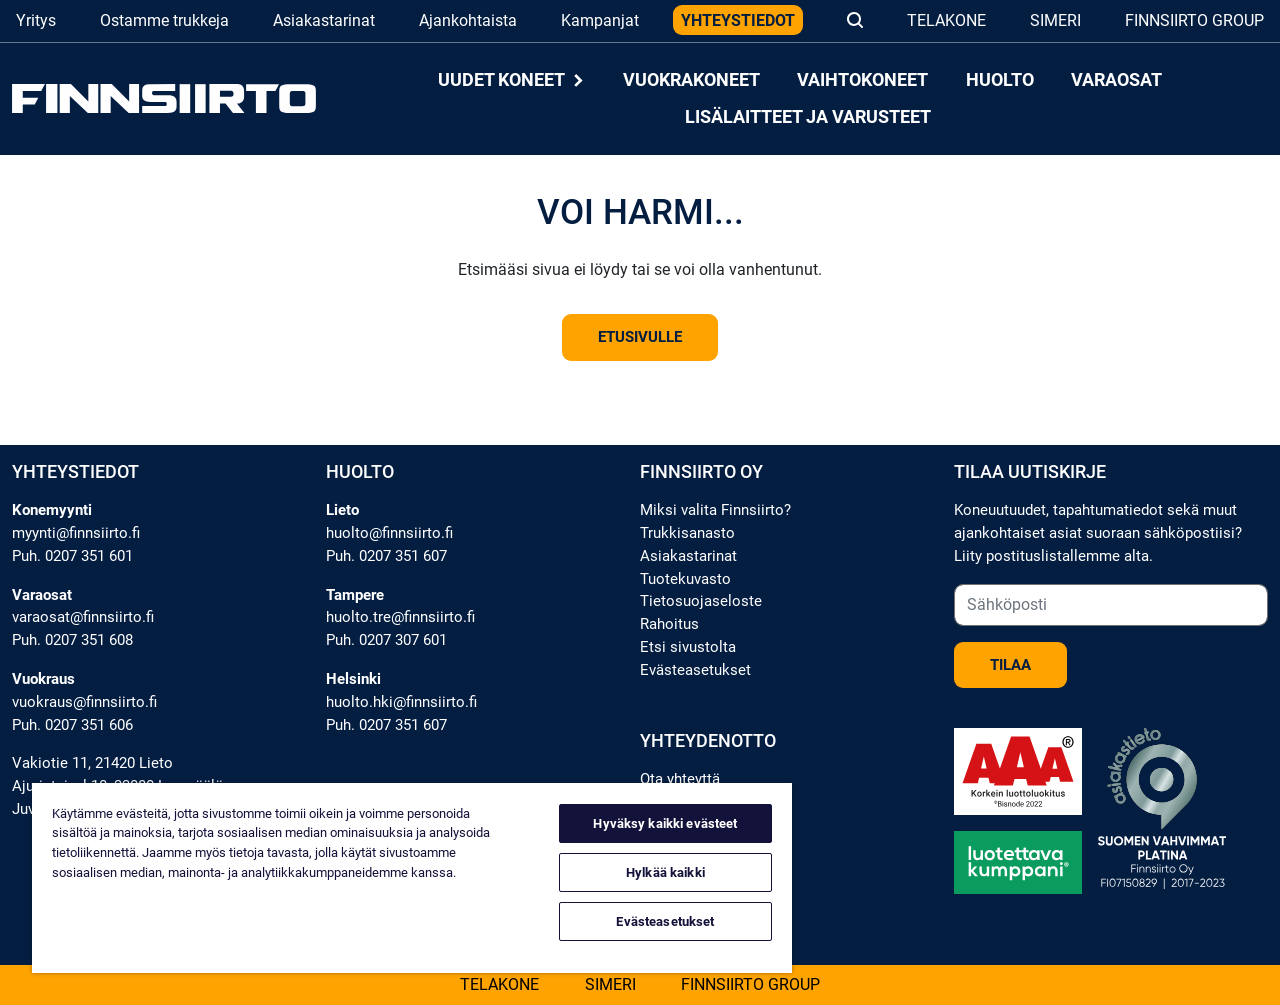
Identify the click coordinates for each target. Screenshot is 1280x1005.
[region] (412, 878)
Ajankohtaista (468, 20)
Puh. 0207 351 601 (72, 556)
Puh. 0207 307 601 (386, 640)
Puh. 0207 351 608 (72, 640)
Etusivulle (640, 337)
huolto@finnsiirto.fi (389, 533)
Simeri (1055, 20)
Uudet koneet (512, 80)
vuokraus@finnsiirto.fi (84, 702)
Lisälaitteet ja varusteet (808, 116)
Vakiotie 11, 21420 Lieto (92, 763)
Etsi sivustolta (688, 647)
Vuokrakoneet (691, 80)
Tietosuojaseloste (701, 601)
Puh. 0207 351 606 (72, 725)
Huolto (1000, 80)
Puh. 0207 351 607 (386, 556)
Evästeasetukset (695, 670)
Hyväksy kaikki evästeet (665, 823)
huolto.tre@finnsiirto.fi (400, 617)
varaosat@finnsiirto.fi (83, 617)
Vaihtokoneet (862, 80)
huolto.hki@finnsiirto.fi (401, 702)
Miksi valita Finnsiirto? (715, 510)
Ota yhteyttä (680, 779)
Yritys (36, 20)
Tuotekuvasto (685, 579)
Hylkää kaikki (665, 872)
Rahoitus (669, 624)
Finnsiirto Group (1194, 20)
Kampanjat (600, 20)
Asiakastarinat (324, 20)
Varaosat (1116, 80)
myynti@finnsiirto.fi (76, 533)
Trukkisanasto (687, 533)
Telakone (946, 20)
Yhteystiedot (738, 20)
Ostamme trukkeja (164, 20)
